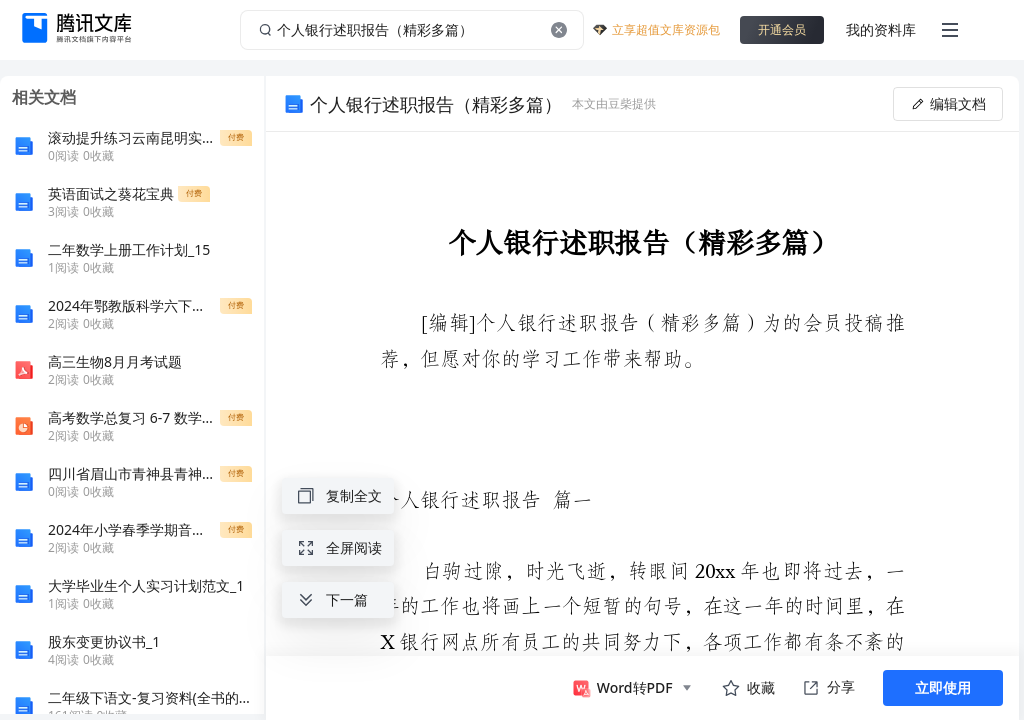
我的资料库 (881, 29)
